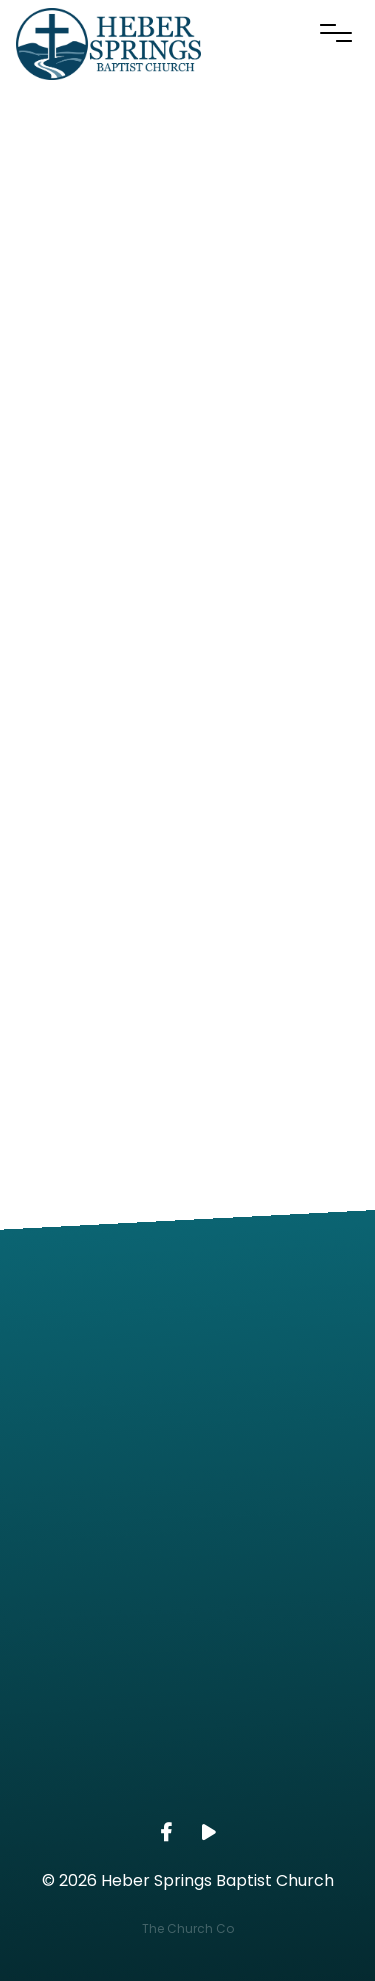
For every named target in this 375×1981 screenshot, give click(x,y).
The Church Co (188, 1928)
